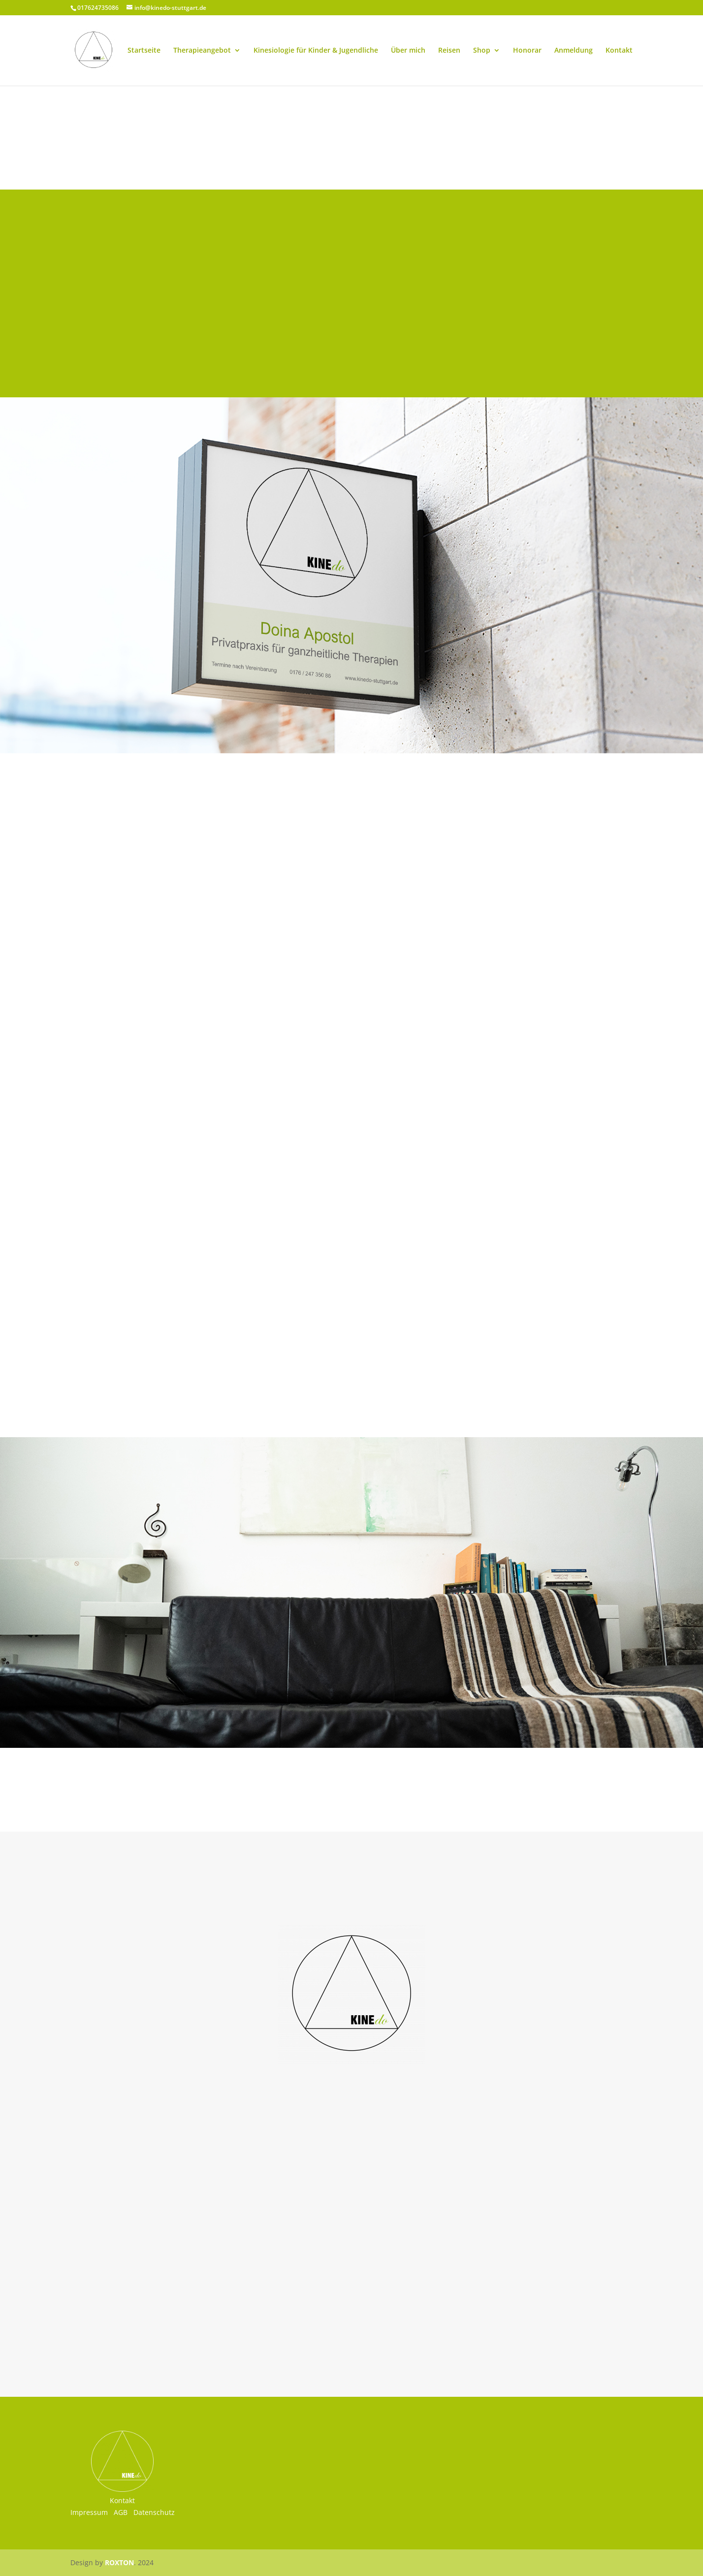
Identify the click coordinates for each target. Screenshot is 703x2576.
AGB (121, 2512)
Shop (481, 51)
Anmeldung (573, 51)
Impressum (89, 2512)
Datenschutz (154, 2512)
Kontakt (619, 51)
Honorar (527, 51)
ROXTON (119, 2562)
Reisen (449, 51)
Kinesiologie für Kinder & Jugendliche (316, 51)
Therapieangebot (202, 51)
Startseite (144, 51)
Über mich (408, 51)
